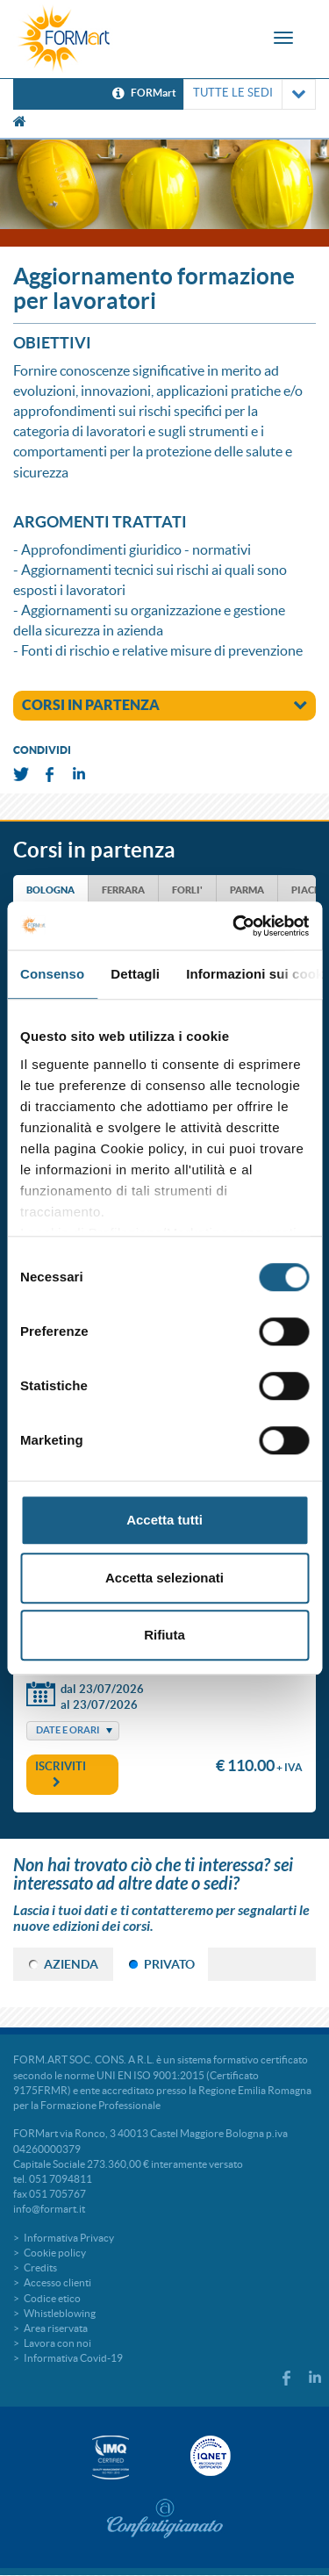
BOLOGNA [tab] (50, 890)
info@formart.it (49, 2208)
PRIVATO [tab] (169, 1964)
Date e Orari (67, 1730)
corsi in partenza (164, 705)
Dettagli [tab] (135, 973)
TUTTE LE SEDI (249, 94)
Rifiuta (164, 1634)
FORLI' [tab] (187, 890)
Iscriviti (60, 1774)
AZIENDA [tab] (71, 1964)
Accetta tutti (164, 1519)
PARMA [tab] (247, 890)
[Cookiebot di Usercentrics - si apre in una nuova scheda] (234, 926)
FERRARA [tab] (123, 890)
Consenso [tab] (52, 973)
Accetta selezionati (164, 1577)
